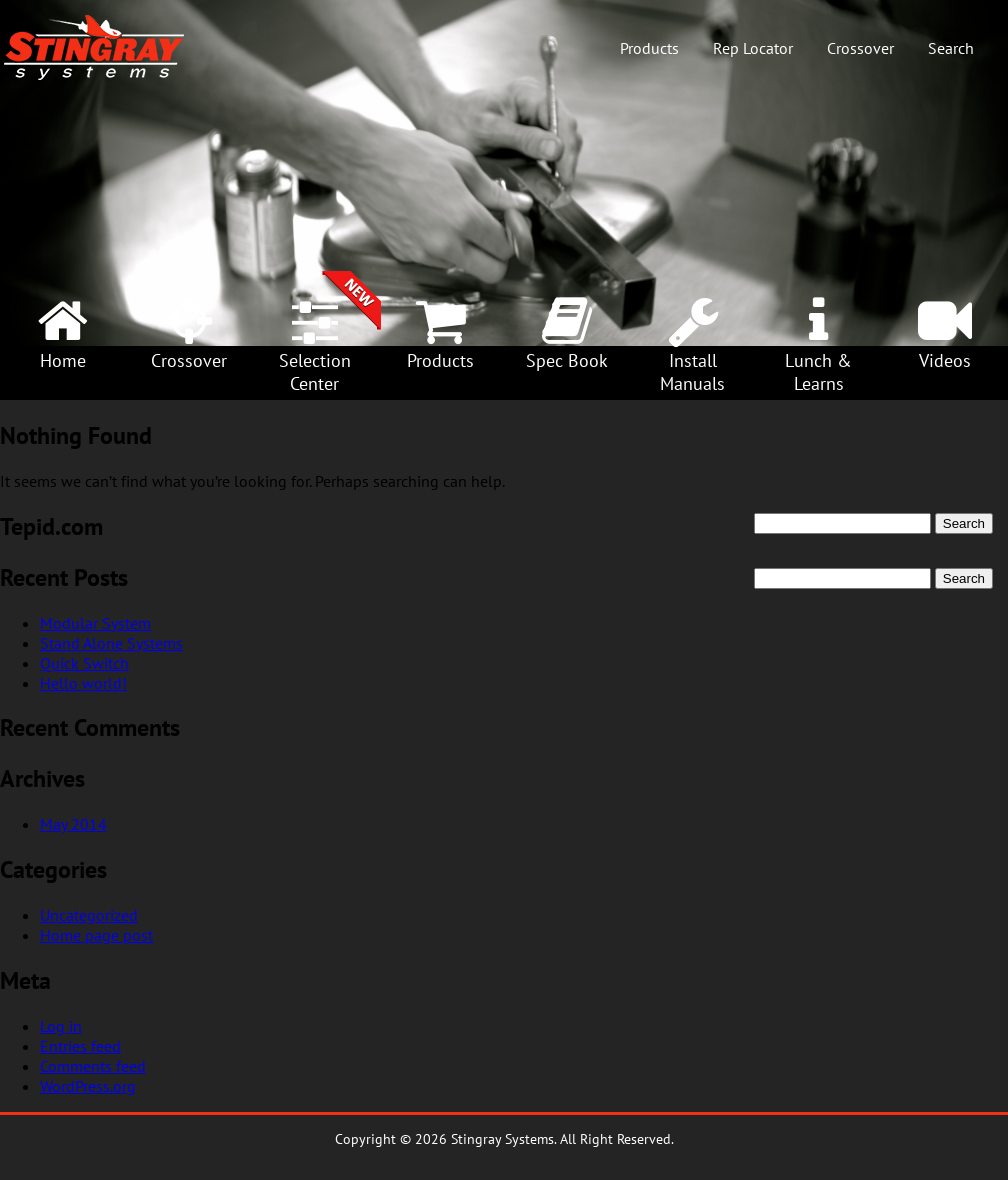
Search (951, 48)
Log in (61, 1026)
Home (63, 360)
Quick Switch (84, 663)
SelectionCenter (315, 372)
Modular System (95, 623)
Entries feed (80, 1046)
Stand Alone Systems (111, 643)
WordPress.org (88, 1086)
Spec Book (567, 360)
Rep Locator (753, 48)
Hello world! (83, 683)
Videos (945, 360)
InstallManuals (692, 372)
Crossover (860, 48)
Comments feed (93, 1066)
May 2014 (73, 824)
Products (649, 48)
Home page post (96, 935)
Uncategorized (89, 915)
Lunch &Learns (818, 372)
